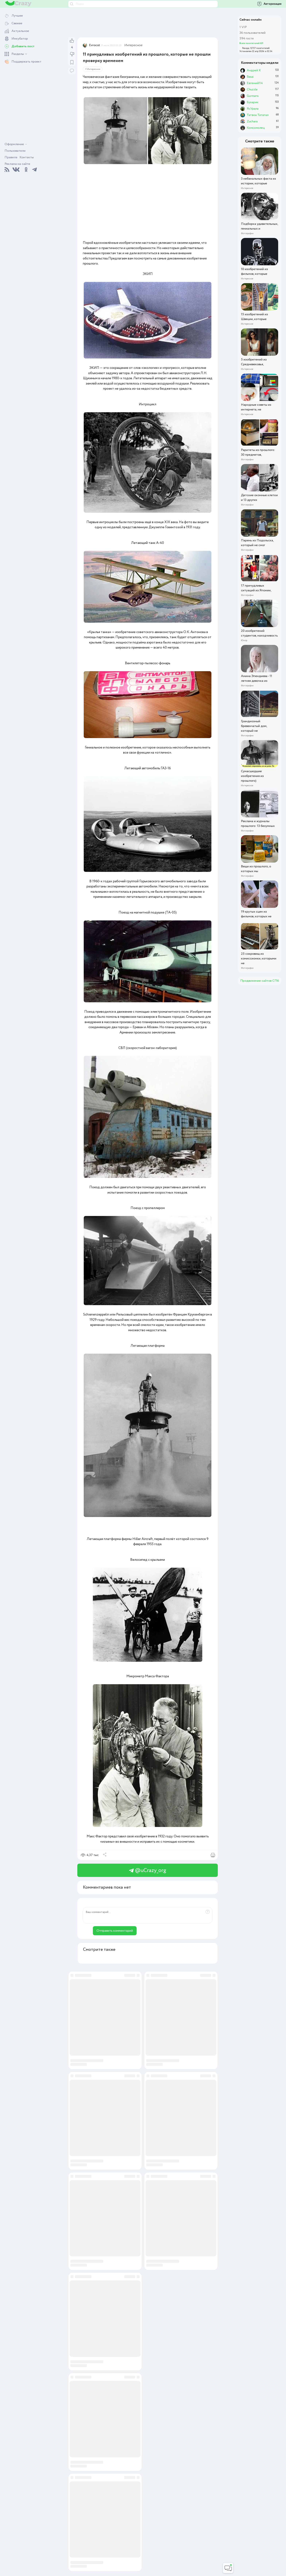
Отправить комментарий (114, 1930)
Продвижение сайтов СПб (259, 980)
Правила (11, 157)
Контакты (27, 157)
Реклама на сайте (17, 164)
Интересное (133, 45)
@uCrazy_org (147, 1870)
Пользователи (15, 150)
